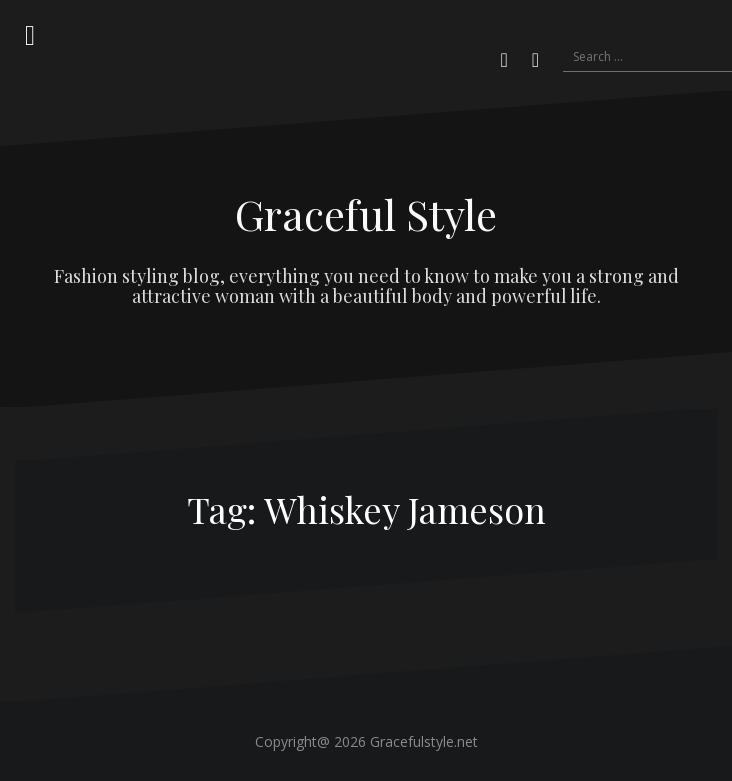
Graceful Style (366, 214)
